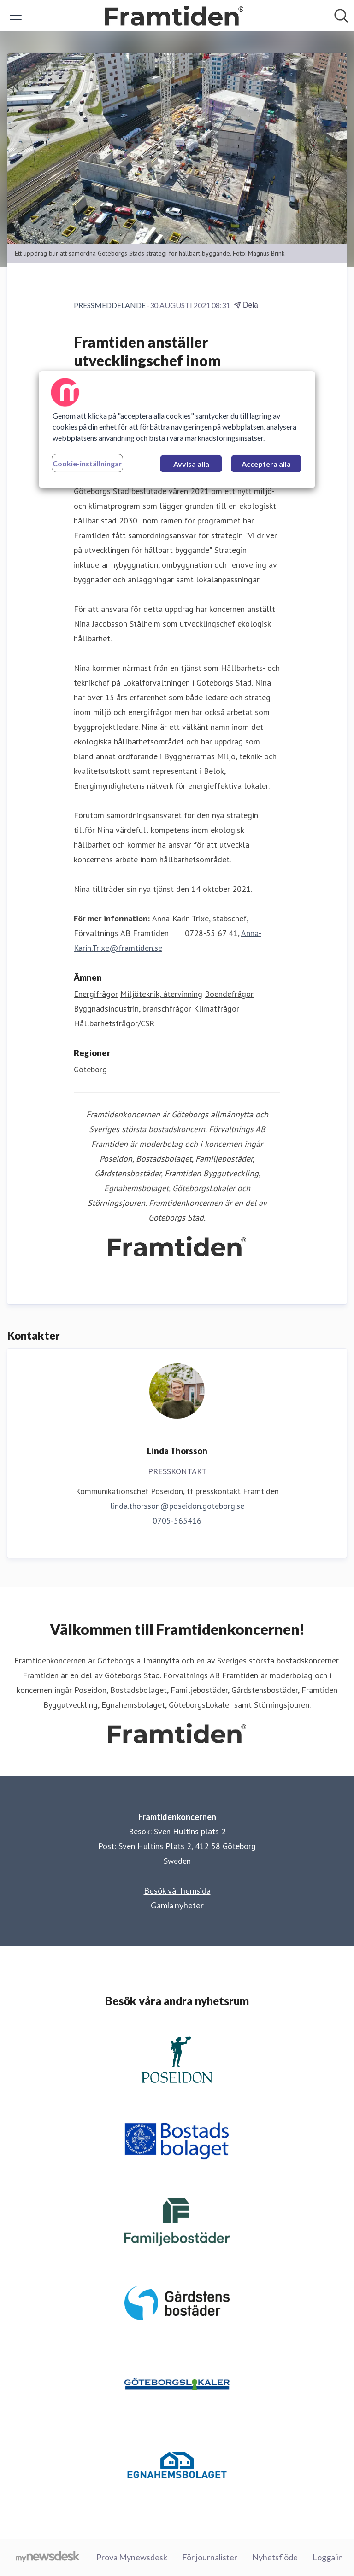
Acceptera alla (266, 463)
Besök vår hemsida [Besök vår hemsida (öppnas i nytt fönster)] (177, 1890)
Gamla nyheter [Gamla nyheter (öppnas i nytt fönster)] (177, 1905)
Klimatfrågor (216, 1008)
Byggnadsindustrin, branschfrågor (132, 1008)
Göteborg (90, 1069)
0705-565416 (177, 1520)
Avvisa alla (191, 463)
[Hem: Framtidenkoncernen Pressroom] (174, 16)
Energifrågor (96, 994)
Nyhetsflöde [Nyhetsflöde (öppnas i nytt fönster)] (275, 2557)
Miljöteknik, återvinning (161, 994)
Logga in (328, 2557)
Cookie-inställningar (87, 463)
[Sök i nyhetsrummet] (341, 15)
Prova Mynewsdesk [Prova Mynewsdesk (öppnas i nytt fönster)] (131, 2557)
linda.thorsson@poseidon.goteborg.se (177, 1505)
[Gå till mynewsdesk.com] (47, 2557)
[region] (177, 429)
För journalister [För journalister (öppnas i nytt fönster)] (209, 2557)
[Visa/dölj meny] (16, 15)
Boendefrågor (229, 994)
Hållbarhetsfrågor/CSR (114, 1023)
